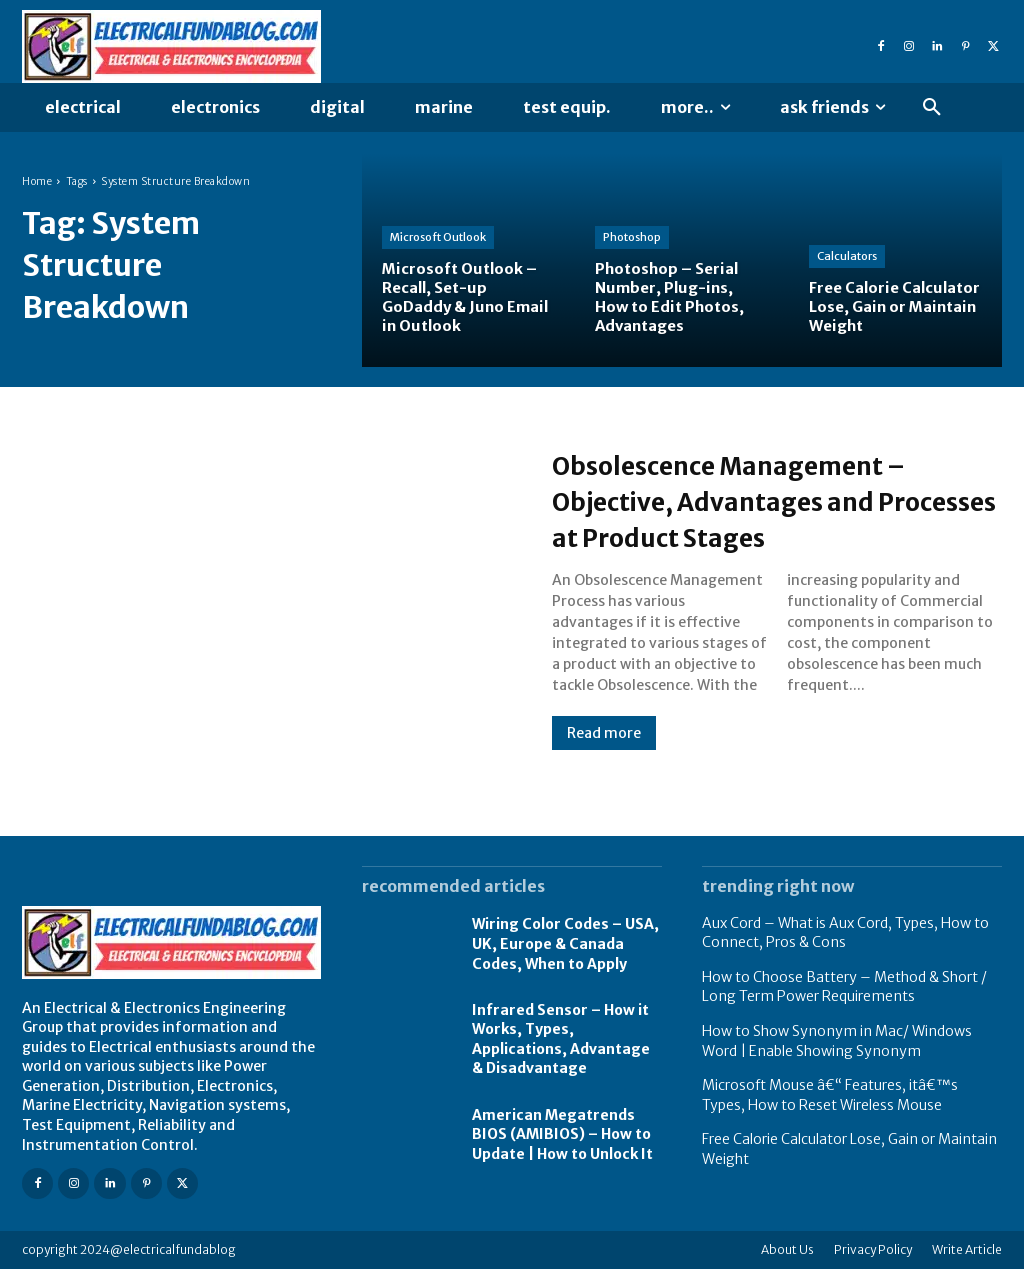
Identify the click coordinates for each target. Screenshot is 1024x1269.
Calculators (847, 256)
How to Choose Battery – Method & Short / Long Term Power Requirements (844, 987)
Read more (604, 733)
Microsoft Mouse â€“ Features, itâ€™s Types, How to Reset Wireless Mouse (830, 1095)
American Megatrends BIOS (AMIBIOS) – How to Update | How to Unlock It (562, 1134)
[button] (932, 108)
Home (37, 181)
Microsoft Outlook (438, 237)
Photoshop (632, 237)
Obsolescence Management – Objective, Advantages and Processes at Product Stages (767, 500)
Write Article (967, 1249)
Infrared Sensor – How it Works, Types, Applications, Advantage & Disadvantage (561, 1039)
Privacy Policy (873, 1249)
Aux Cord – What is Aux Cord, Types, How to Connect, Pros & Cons (845, 933)
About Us (787, 1249)
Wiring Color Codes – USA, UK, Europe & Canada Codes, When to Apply (565, 943)
